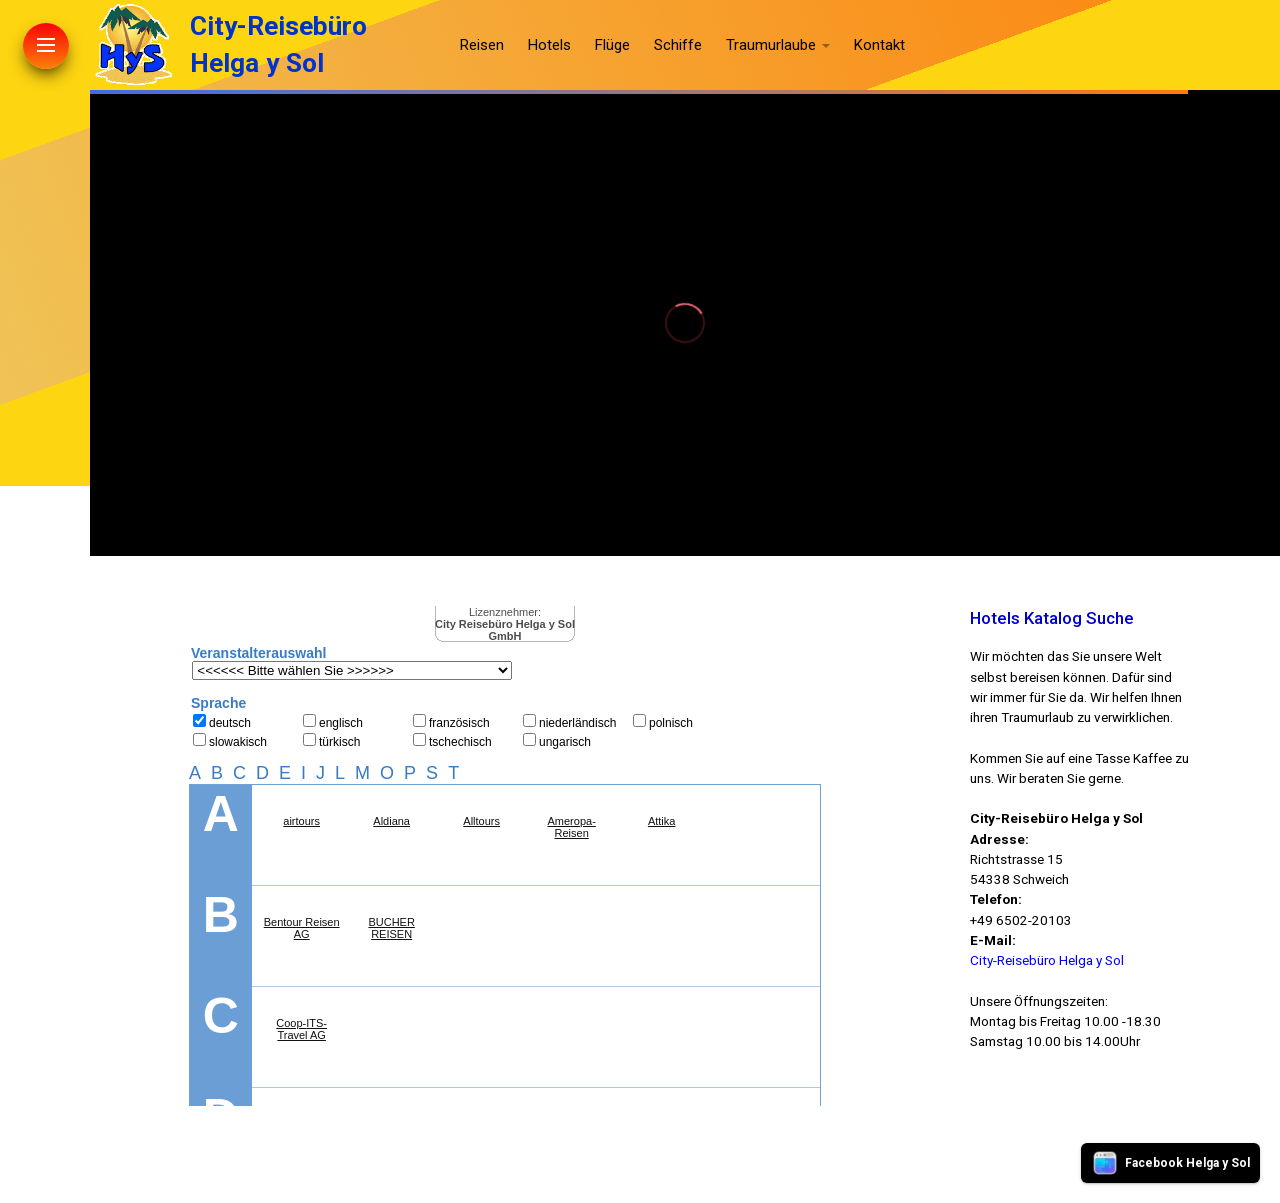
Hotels (549, 45)
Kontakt (879, 45)
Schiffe (678, 45)
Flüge (612, 45)
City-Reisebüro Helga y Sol (1047, 960)
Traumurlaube (771, 45)
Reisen (482, 45)
